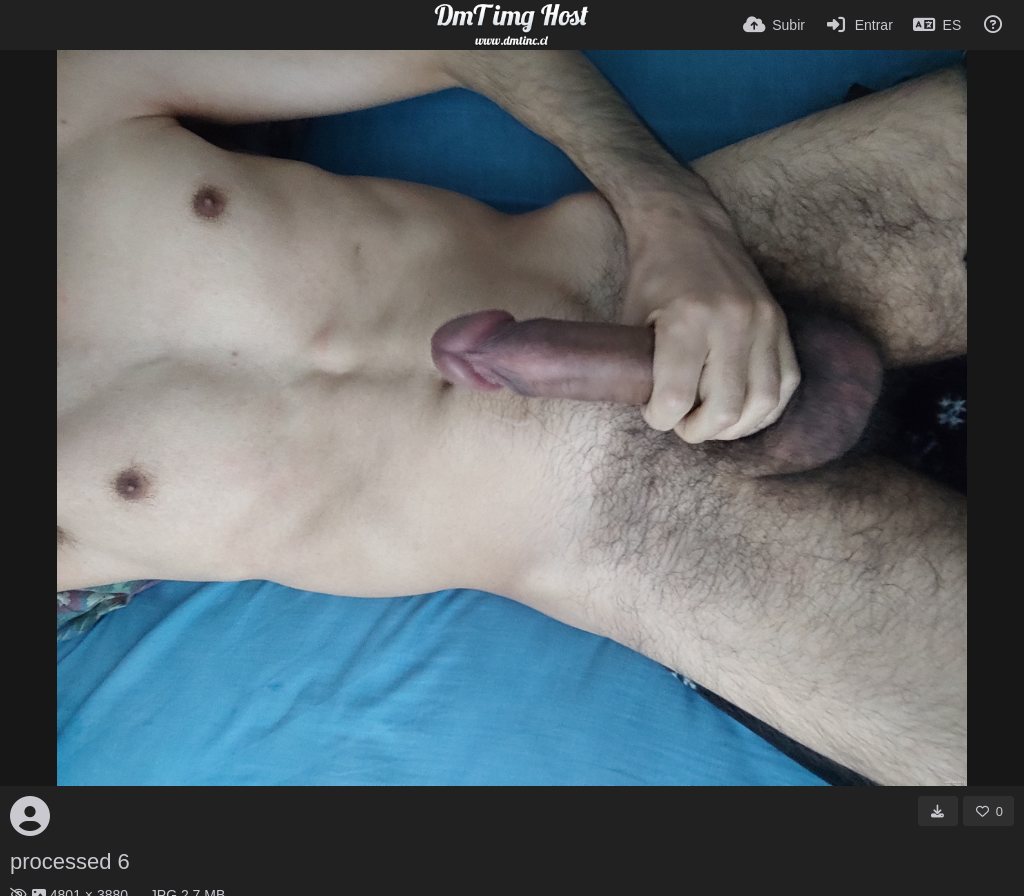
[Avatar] (30, 816)
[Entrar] (859, 25)
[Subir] (774, 25)
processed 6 (70, 861)
